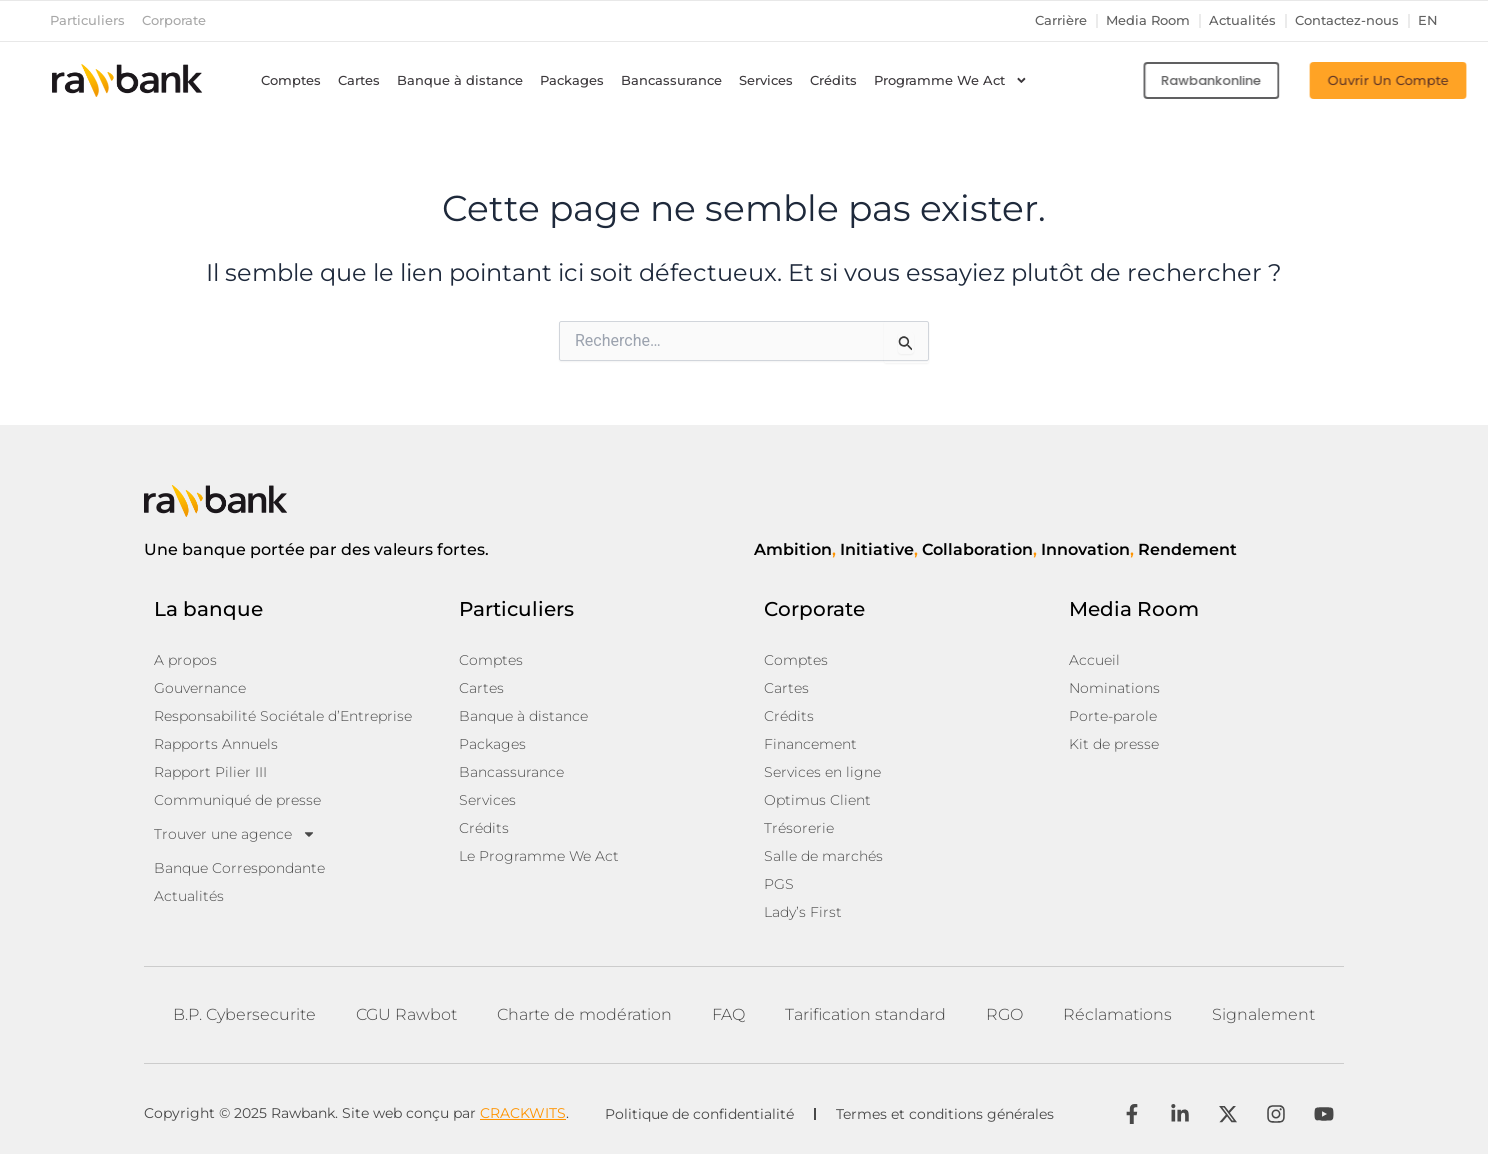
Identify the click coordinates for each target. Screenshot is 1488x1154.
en (1428, 20)
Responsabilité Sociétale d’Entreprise (283, 716)
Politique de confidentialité (699, 1114)
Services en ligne (822, 772)
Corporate (174, 20)
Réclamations (1117, 1014)
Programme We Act (951, 81)
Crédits (833, 80)
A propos (185, 660)
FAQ (728, 1014)
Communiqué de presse (237, 800)
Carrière (1061, 20)
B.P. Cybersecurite (244, 1014)
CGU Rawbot (406, 1014)
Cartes (359, 80)
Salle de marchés (823, 856)
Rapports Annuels (216, 744)
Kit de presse (1114, 744)
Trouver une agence (235, 834)
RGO (1004, 1014)
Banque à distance (460, 80)
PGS (779, 884)
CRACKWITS (523, 1113)
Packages (572, 80)
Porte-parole (1113, 716)
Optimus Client (817, 800)
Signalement (1263, 1014)
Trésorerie (799, 828)
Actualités (1242, 20)
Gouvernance (200, 688)
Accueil (1094, 660)
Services (766, 80)
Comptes (291, 80)
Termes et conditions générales (945, 1114)
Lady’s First (803, 912)
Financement (810, 744)
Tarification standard (865, 1014)
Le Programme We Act (539, 856)
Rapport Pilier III (210, 772)
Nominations (1114, 688)
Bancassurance (671, 80)
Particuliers (87, 20)
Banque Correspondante (239, 868)
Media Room (1148, 20)
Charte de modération (584, 1014)
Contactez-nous (1347, 20)
